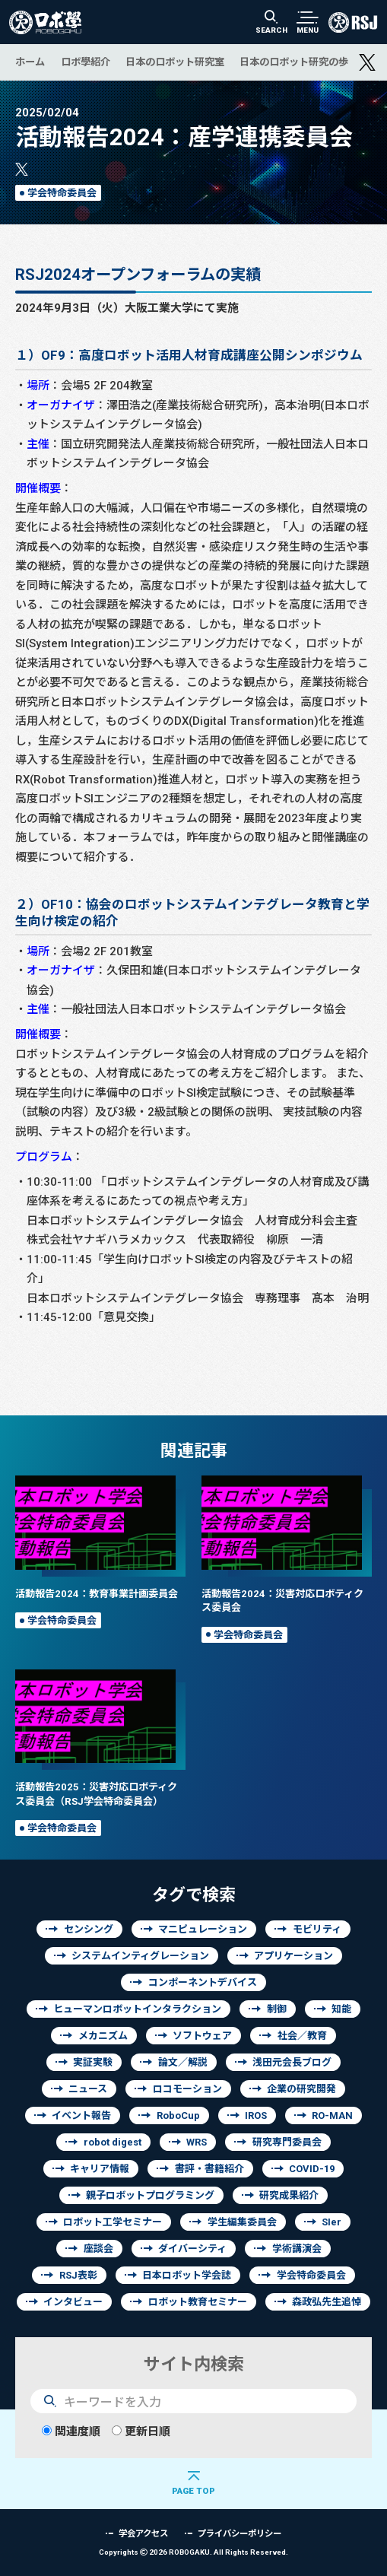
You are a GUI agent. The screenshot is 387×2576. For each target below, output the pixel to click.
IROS (256, 2115)
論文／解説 (183, 2062)
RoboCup (178, 2115)
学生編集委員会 (242, 2222)
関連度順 (71, 2431)
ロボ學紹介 (85, 61)
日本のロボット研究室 (174, 61)
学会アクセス (143, 2533)
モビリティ (317, 1929)
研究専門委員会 (287, 2142)
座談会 (98, 2249)
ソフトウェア (202, 2036)
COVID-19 (312, 2169)
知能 (341, 2009)
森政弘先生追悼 (326, 2302)
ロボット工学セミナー (112, 2222)
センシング (88, 1929)
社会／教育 (302, 2036)
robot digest (112, 2142)
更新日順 (141, 2431)
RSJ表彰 (78, 2275)
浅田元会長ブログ (291, 2062)
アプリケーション (293, 1956)
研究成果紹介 (289, 2195)
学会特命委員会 (62, 193)
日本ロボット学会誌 (186, 2275)
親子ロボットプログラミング (150, 2195)
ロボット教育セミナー (197, 2302)
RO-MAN (332, 2115)
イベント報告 (81, 2115)
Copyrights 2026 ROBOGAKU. (193, 2552)
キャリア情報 (99, 2169)
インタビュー (73, 2302)
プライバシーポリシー (239, 2533)
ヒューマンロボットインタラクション (137, 2009)
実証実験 (93, 2062)
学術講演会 (297, 2249)
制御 (277, 2009)
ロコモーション (187, 2089)
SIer (331, 2222)
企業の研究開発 (301, 2089)
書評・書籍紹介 (209, 2169)
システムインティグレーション (140, 1956)
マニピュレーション (202, 1929)
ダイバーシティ (192, 2249)
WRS (196, 2142)
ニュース (87, 2089)
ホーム (30, 61)
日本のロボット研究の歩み (298, 61)
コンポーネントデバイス (202, 1982)
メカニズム (103, 2036)
